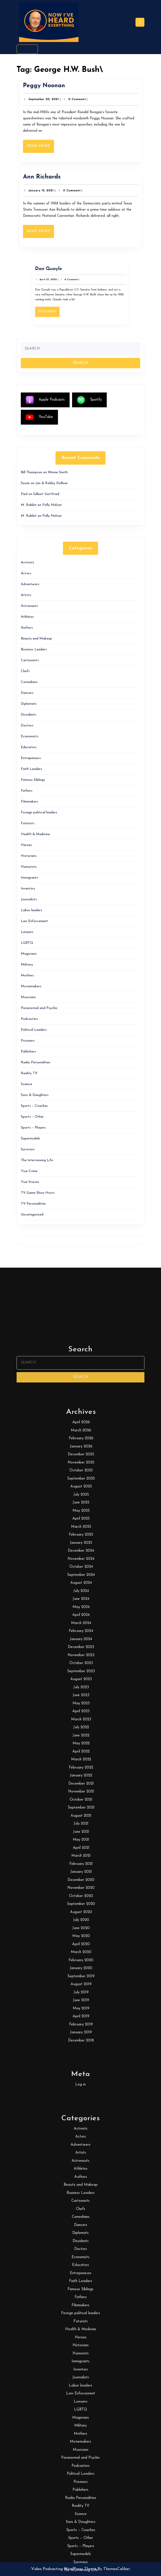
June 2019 (81, 2397)
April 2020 (81, 2341)
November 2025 (81, 1859)
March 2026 (81, 1827)
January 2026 (81, 1843)
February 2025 (81, 1932)
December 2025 (81, 1851)
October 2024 (81, 1964)
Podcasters (29, 1019)
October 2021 (81, 2197)
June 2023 (81, 2092)
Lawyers (27, 932)
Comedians (29, 682)
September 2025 (81, 1875)
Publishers (28, 1051)
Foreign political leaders (39, 812)
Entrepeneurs (31, 758)
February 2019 (81, 2421)
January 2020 (81, 2365)
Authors (27, 628)
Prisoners (28, 1041)
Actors (26, 573)
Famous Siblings (33, 780)
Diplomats (29, 704)
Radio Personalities (35, 1062)
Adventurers (30, 584)
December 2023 (81, 2044)
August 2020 (81, 2309)
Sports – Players (33, 1128)
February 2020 (81, 2357)
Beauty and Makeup (36, 638)
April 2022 (81, 2148)
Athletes (27, 617)
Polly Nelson (52, 505)
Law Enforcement (34, 921)
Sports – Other (32, 1117)
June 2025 (81, 1899)
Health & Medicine (35, 834)
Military (27, 965)
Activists (27, 562)
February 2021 (81, 2261)
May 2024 (81, 2004)
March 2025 (81, 1924)
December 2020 (81, 2277)
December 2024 (81, 1948)
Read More (45, 144)
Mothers (27, 975)
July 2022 (81, 2124)
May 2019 (81, 2405)
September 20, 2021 (48, 102)
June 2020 (81, 2325)
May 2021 (81, 2237)
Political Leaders (34, 1030)
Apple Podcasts (45, 400)
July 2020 (81, 2317)
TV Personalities (33, 1204)
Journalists (29, 899)
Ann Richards (46, 181)
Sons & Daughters (35, 1095)
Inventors (28, 888)
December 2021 (81, 2181)
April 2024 (81, 2012)
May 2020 (81, 2333)
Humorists (29, 867)
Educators (29, 747)
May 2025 (81, 1908)
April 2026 (81, 1819)
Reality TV (29, 1073)
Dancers (27, 693)
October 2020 (81, 2293)
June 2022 (81, 2132)
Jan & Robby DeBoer (51, 483)
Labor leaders (31, 910)
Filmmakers (29, 802)
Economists (29, 736)
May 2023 (81, 2100)
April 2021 (81, 2245)
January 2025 (81, 1940)
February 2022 (81, 2164)
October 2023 (81, 2060)
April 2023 (81, 2108)
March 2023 (81, 2116)
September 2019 (81, 2373)
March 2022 (81, 2156)
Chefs (25, 671)
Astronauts (29, 606)
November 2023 (81, 2052)
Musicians (28, 997)
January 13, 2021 (46, 193)
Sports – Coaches (34, 1106)
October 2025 (81, 1867)
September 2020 (81, 2301)
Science (26, 1084)
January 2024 (81, 2036)
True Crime (29, 1171)
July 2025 (81, 1892)
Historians (29, 856)
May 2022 (81, 2140)
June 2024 (81, 1996)
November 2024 (81, 1956)
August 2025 (81, 1883)
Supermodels (30, 1138)
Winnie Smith (58, 472)
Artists (26, 595)
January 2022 (81, 2172)
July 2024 (81, 1988)
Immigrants (29, 878)
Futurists (27, 823)
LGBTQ (27, 943)
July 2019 (81, 2389)
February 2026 (81, 1835)
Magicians (29, 954)
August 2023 (81, 2076)
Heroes (26, 845)
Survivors (28, 1149)
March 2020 (81, 2349)
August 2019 (81, 2381)
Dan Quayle (62, 280)
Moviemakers (31, 986)
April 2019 (81, 2413)
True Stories (30, 1182)
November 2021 (81, 2188)
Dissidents (28, 715)
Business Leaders (34, 649)
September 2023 (81, 2068)
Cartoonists (30, 660)
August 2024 (81, 1980)
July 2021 (81, 2221)
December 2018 (81, 2437)
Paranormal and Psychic (39, 1008)
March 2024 (81, 2020)
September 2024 (81, 1972)
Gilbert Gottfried (46, 494)
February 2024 (81, 2028)
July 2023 (81, 2084)
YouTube (39, 417)
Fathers (26, 791)
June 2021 (81, 2229)
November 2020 (81, 2285)
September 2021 (81, 2204)
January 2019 (81, 2429)
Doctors (27, 725)
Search (27, 49)
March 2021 (81, 2253)
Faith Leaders (31, 769)
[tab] (139, 22)
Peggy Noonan (48, 89)
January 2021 (81, 2269)
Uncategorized (32, 1214)
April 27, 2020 (63, 286)
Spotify (89, 400)
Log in (80, 2481)
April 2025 (81, 1915)
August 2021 (81, 2213)
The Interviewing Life (37, 1160)
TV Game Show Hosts (38, 1193)
